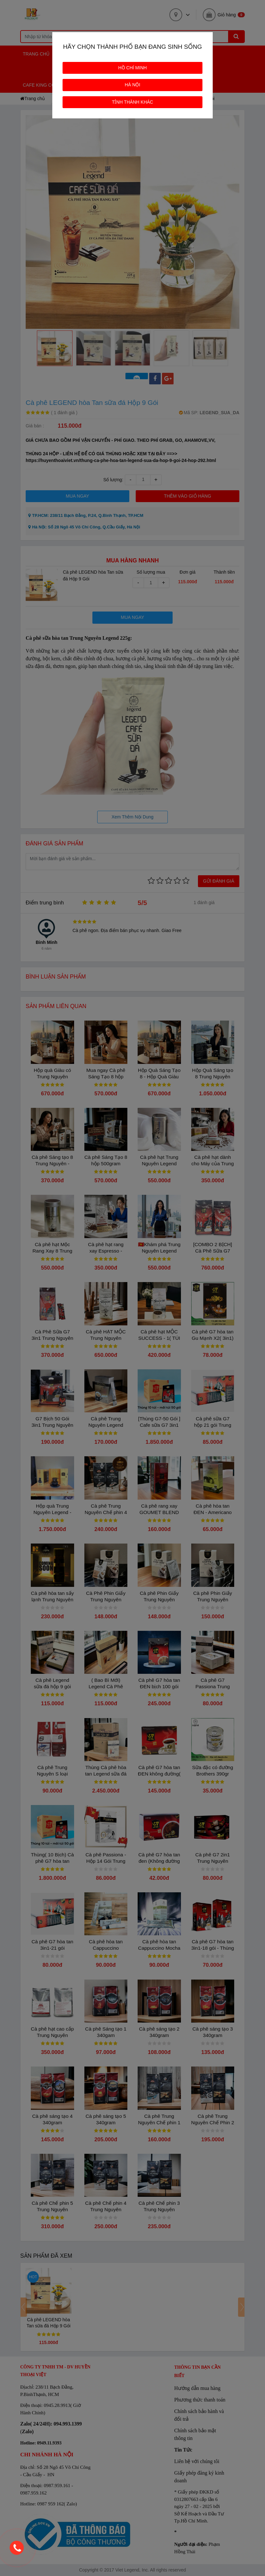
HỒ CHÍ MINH (132, 67)
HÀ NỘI (132, 84)
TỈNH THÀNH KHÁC (132, 102)
